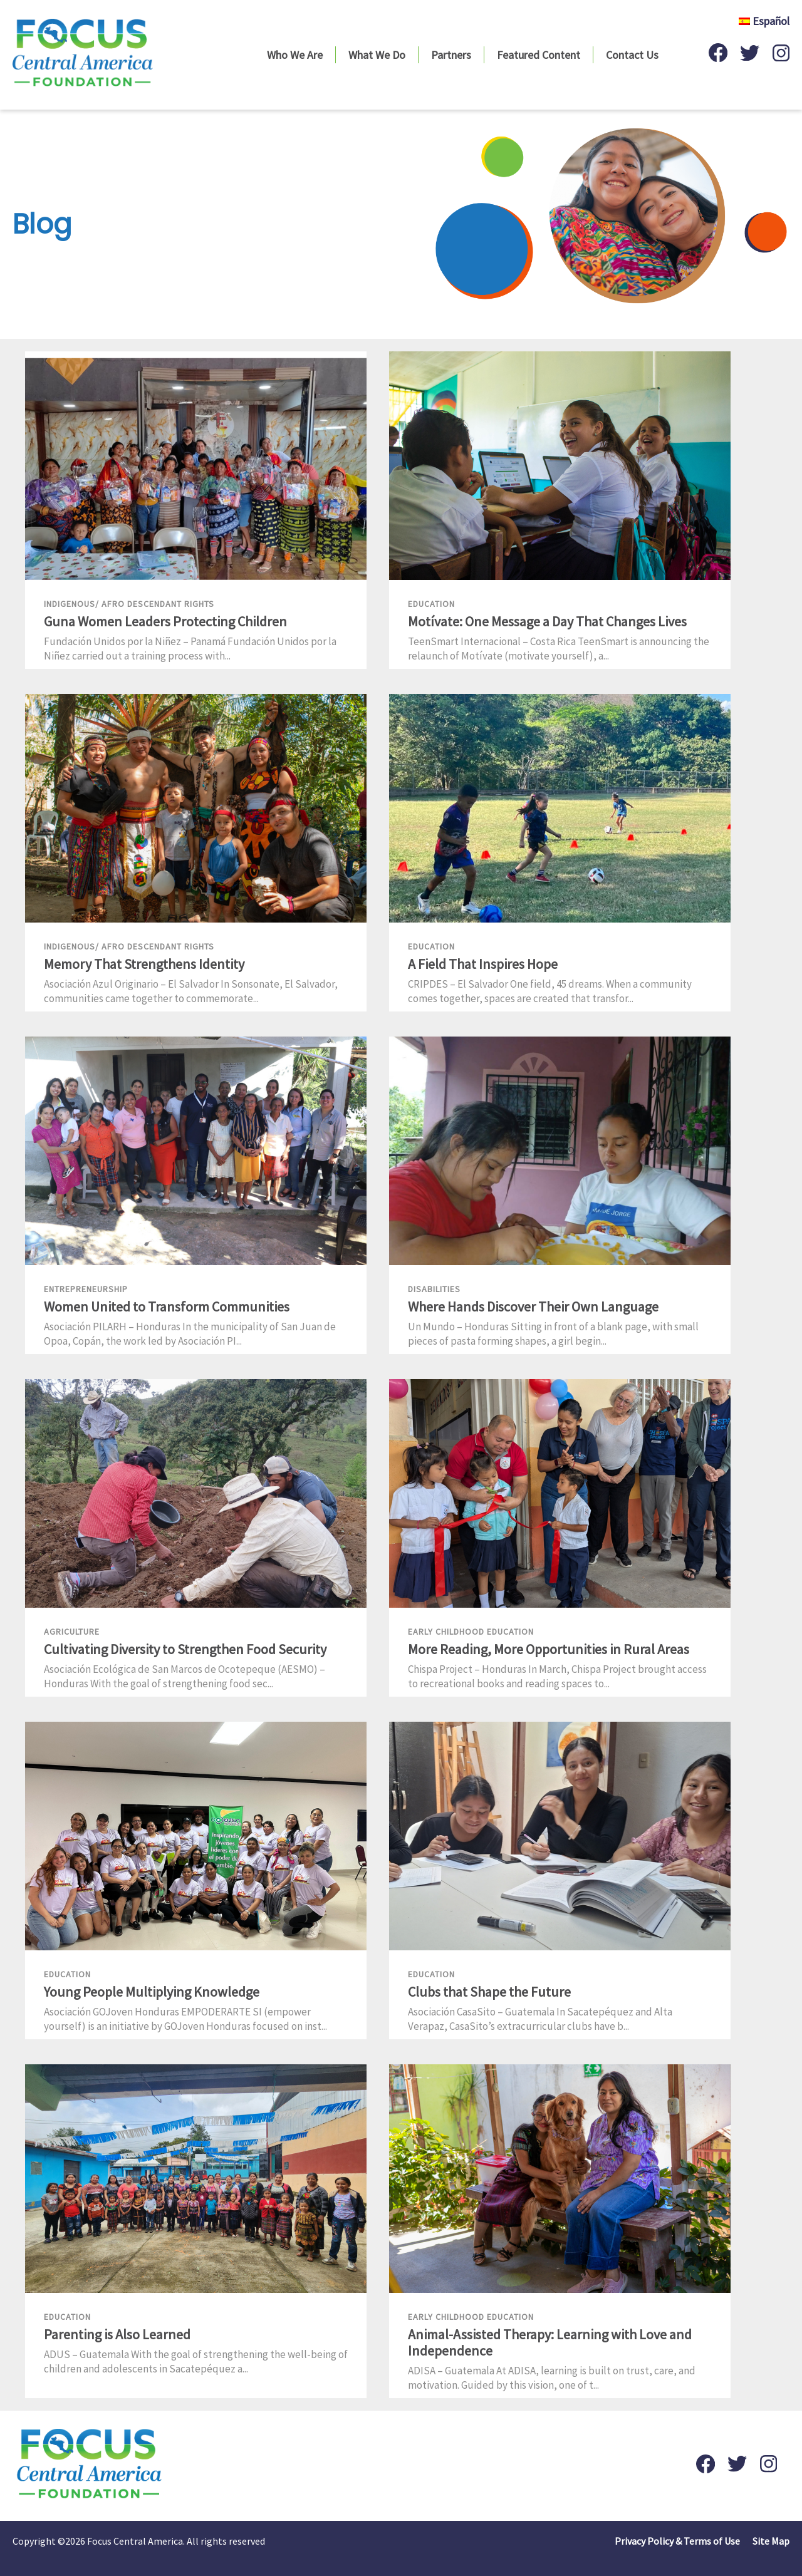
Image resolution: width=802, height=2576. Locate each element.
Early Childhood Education (471, 1631)
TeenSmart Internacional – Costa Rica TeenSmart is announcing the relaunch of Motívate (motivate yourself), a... (558, 648)
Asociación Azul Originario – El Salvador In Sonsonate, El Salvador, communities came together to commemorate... (191, 991)
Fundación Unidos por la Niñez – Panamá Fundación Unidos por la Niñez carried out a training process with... (190, 648)
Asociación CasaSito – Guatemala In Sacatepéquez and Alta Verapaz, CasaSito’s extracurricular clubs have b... (540, 2019)
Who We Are (295, 55)
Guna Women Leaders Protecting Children (165, 621)
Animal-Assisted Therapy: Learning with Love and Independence (550, 2342)
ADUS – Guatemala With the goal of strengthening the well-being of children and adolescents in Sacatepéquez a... (196, 2361)
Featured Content (538, 55)
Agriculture (72, 1631)
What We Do (376, 55)
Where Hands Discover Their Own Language (533, 1306)
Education (431, 603)
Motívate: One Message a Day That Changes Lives (547, 621)
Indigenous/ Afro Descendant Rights (129, 603)
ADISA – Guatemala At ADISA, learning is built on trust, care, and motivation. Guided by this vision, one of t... (551, 2378)
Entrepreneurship (86, 1289)
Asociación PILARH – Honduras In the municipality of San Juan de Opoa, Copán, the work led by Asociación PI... (190, 1334)
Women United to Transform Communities (166, 1306)
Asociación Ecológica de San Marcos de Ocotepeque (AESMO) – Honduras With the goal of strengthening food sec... (184, 1676)
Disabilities (434, 1289)
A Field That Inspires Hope (483, 964)
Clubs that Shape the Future (489, 1991)
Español (764, 21)
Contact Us (632, 55)
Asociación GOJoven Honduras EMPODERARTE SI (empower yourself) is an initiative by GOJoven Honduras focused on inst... (185, 2019)
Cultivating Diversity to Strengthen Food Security (185, 1649)
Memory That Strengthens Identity (144, 964)
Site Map (771, 2541)
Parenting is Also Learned (117, 2334)
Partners (451, 55)
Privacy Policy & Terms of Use (677, 2541)
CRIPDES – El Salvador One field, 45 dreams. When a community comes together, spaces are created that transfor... (550, 991)
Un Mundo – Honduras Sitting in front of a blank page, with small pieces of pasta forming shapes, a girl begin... (553, 1334)
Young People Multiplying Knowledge (151, 1991)
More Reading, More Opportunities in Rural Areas (548, 1649)
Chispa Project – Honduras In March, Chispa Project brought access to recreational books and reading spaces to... (557, 1676)
